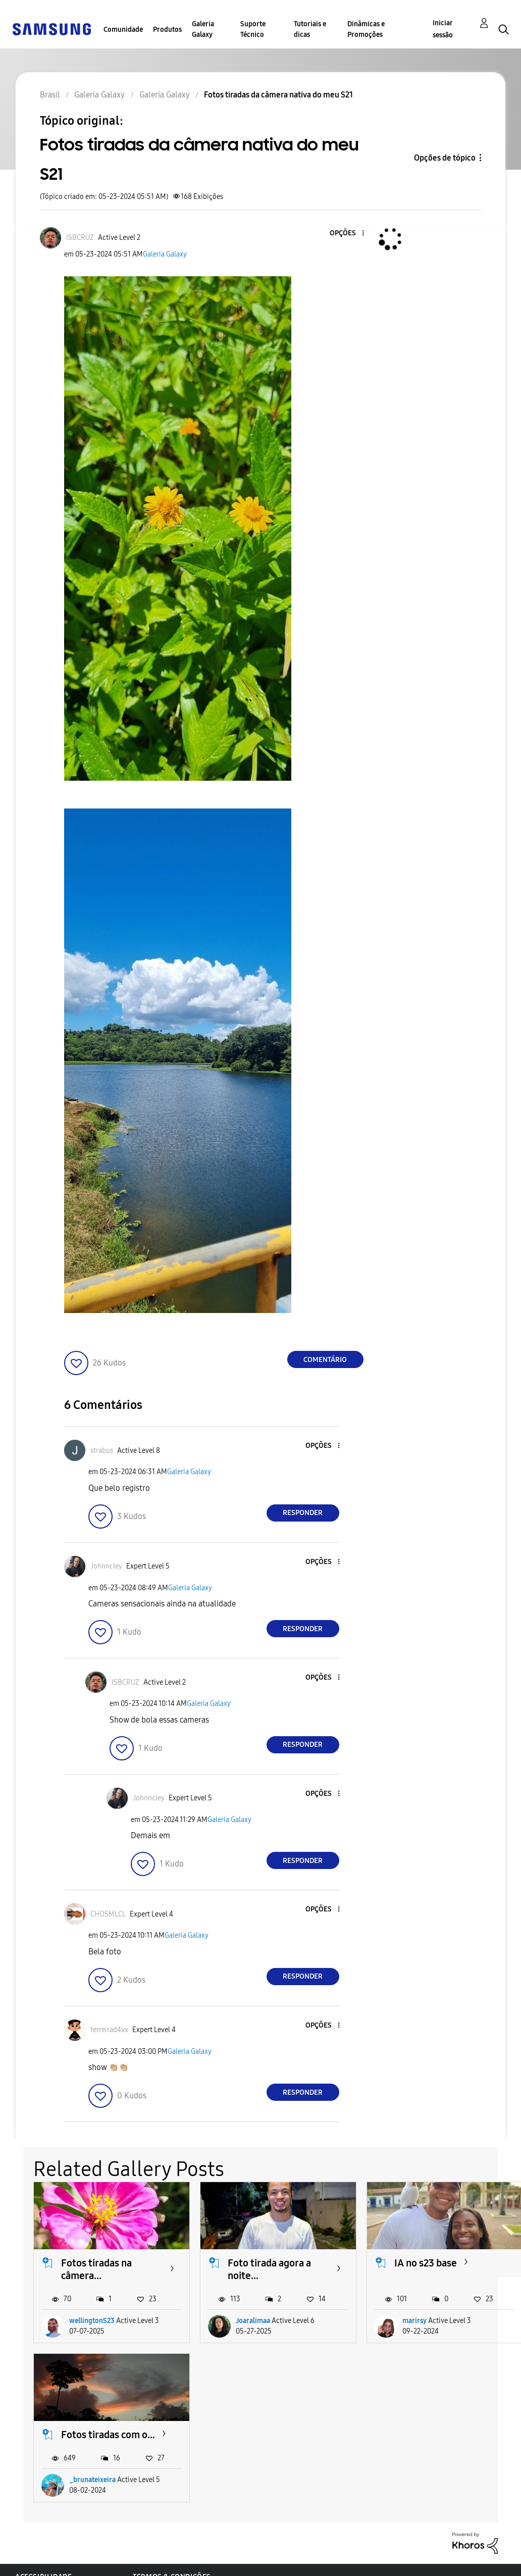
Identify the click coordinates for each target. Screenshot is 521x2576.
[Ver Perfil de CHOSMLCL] (108, 1914)
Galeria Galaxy (203, 29)
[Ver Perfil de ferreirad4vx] (109, 2030)
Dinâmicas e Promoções (366, 29)
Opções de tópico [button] (445, 158)
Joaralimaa (253, 2320)
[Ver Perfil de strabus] (101, 1450)
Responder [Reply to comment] (303, 1512)
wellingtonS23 (92, 2320)
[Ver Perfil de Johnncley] (106, 1566)
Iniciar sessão (443, 29)
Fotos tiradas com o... (108, 2435)
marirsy (414, 2320)
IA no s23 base (425, 2263)
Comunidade (123, 29)
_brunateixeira (92, 2480)
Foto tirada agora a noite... (269, 2269)
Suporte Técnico (253, 29)
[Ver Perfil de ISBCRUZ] (80, 237)
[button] (345, 233)
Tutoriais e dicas (310, 29)
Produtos (167, 29)
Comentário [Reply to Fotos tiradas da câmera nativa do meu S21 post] (325, 1359)
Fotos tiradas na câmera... (96, 2269)
